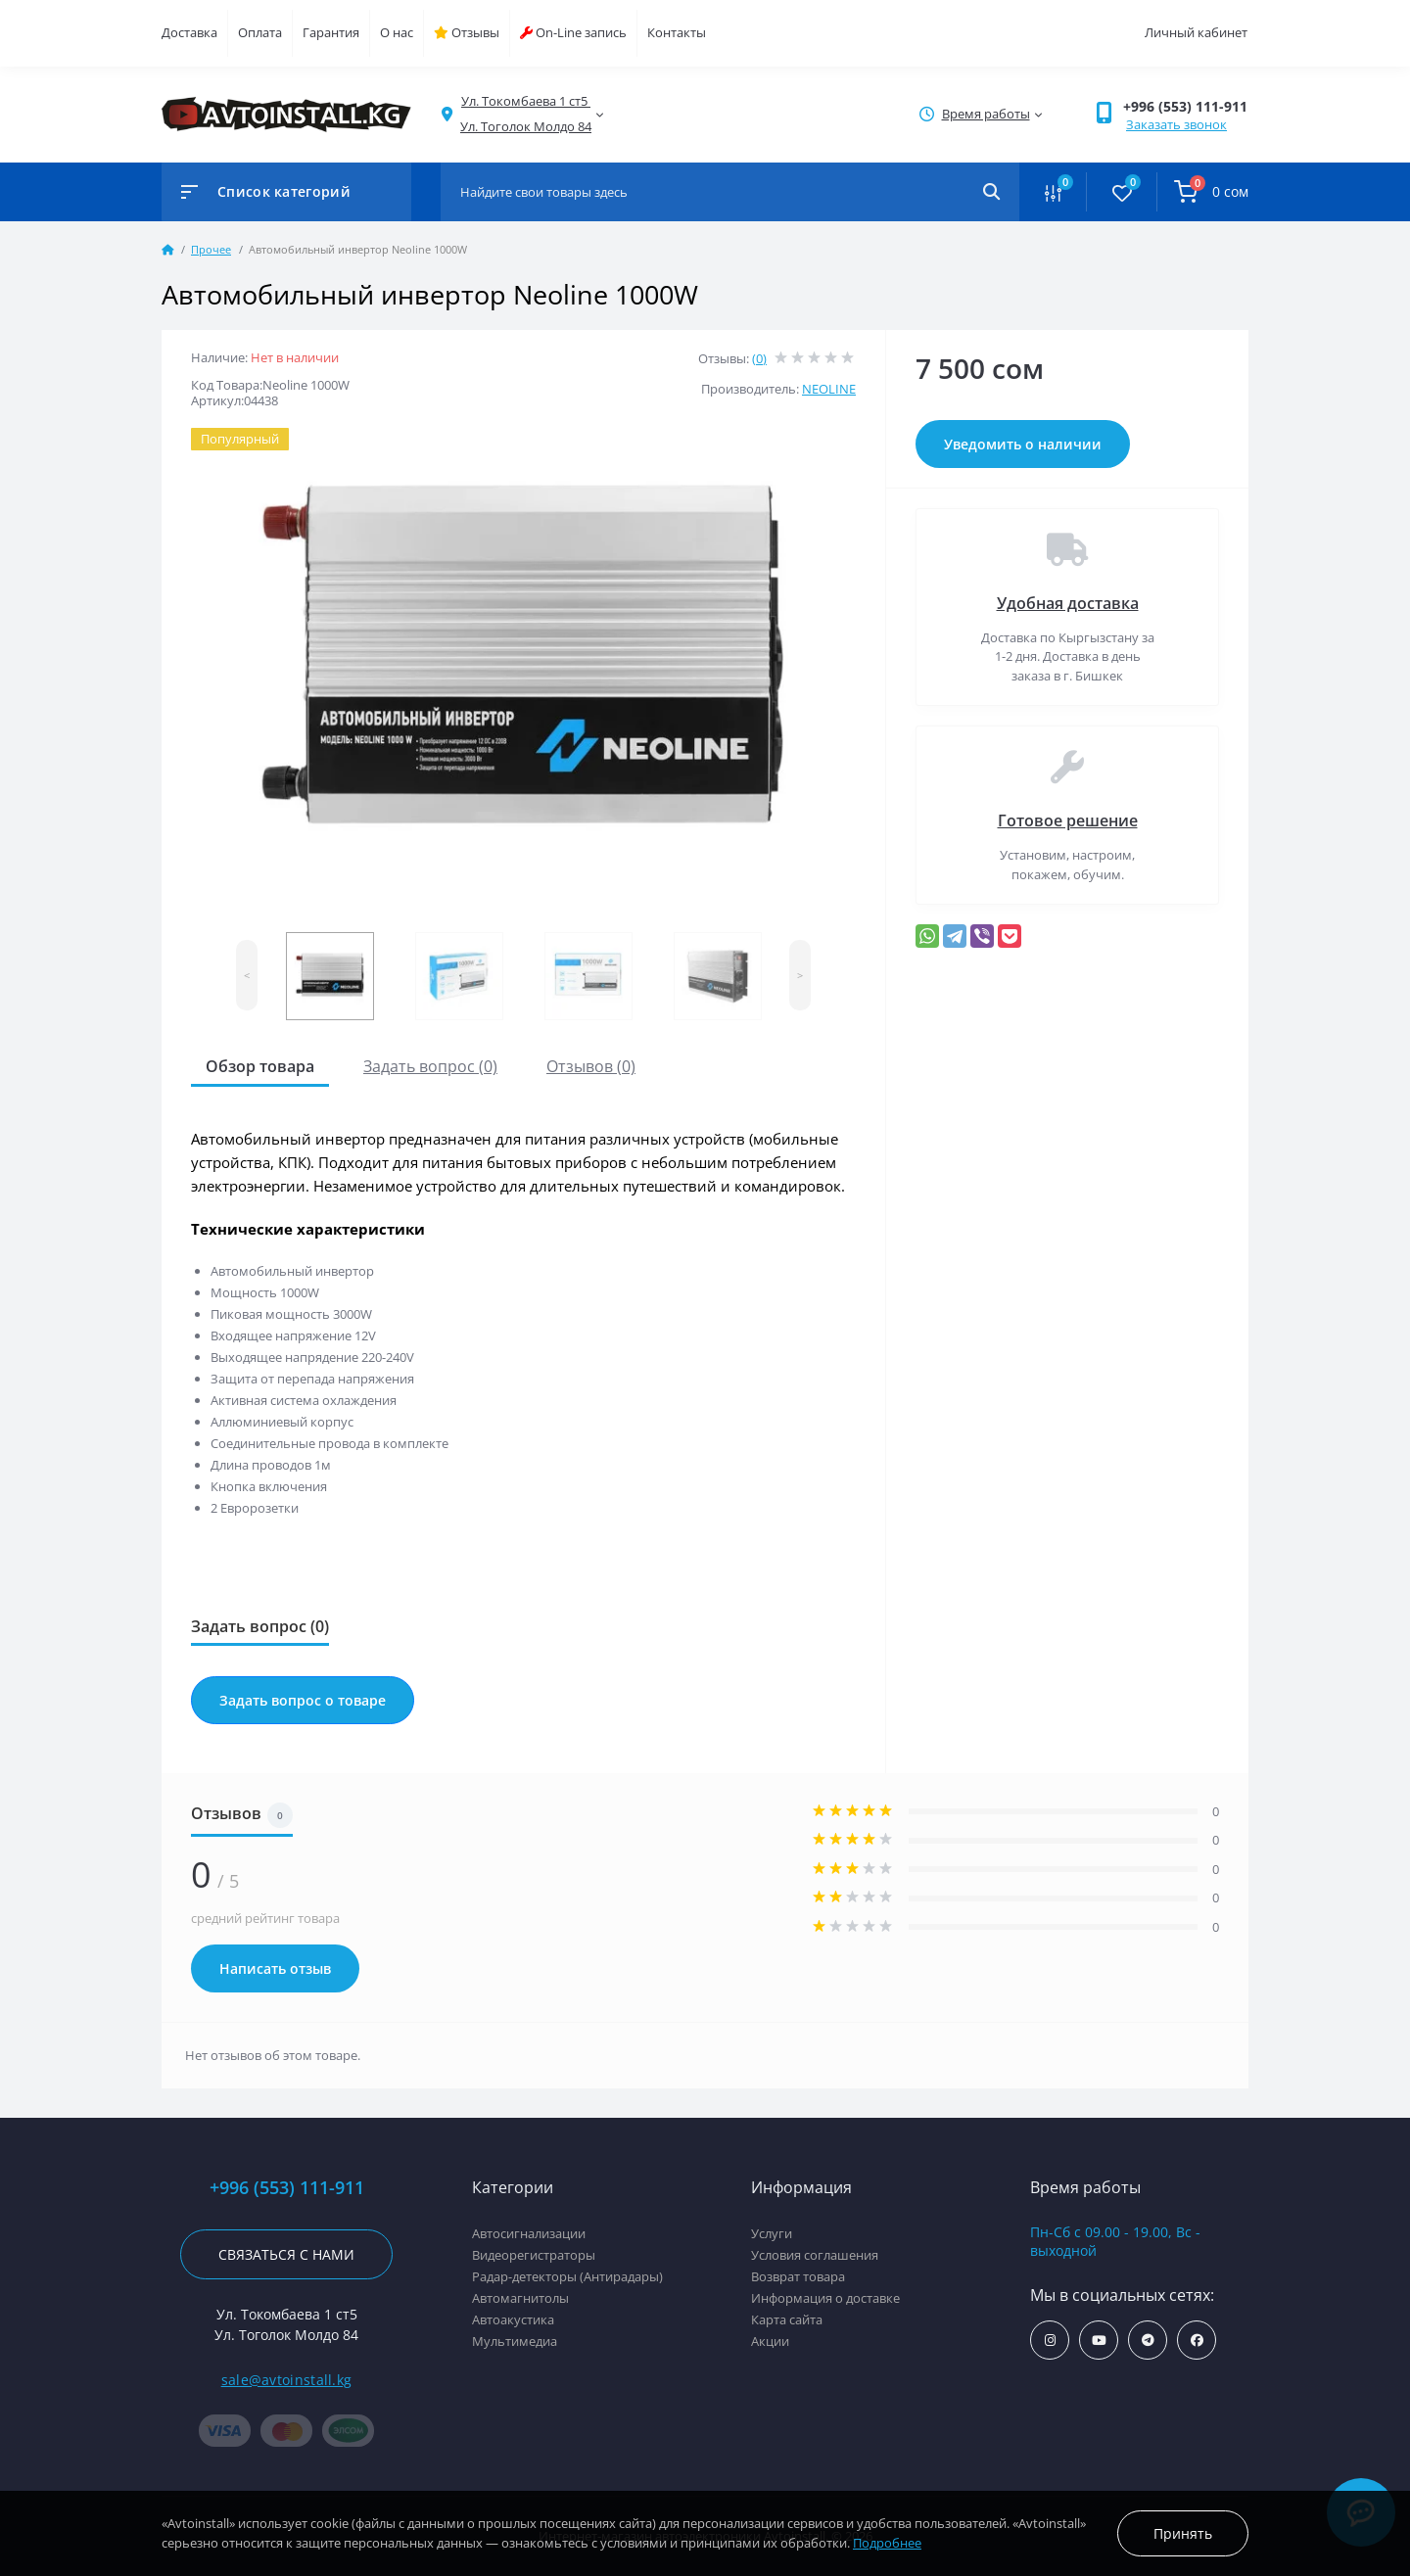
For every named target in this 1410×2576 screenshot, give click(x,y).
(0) (759, 358)
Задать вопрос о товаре (302, 1700)
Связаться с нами (286, 2254)
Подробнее (887, 2543)
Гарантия (331, 32)
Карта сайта (786, 2319)
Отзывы (466, 32)
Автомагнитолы (520, 2298)
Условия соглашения (814, 2255)
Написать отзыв (275, 1968)
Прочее (211, 249)
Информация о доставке (825, 2298)
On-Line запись (573, 32)
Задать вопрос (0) (430, 1066)
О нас (396, 32)
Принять (1182, 2533)
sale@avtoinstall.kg (286, 2379)
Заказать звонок (1176, 124)
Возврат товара (798, 2276)
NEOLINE (829, 389)
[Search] (991, 192)
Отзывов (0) (590, 1066)
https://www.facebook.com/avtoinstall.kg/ (1197, 2340)
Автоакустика (513, 2319)
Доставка (189, 32)
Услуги (771, 2233)
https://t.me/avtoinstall (1148, 2340)
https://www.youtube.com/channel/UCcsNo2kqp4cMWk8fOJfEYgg (1099, 2340)
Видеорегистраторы (533, 2255)
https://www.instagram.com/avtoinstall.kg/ (1050, 2340)
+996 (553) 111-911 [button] (1185, 106)
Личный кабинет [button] (1196, 32)
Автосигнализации (529, 2233)
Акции (770, 2341)
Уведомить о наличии (1023, 444)
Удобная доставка (1068, 603)
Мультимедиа (514, 2341)
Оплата (260, 32)
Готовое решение (1068, 820)
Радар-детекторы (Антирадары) (567, 2276)
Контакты (676, 32)
